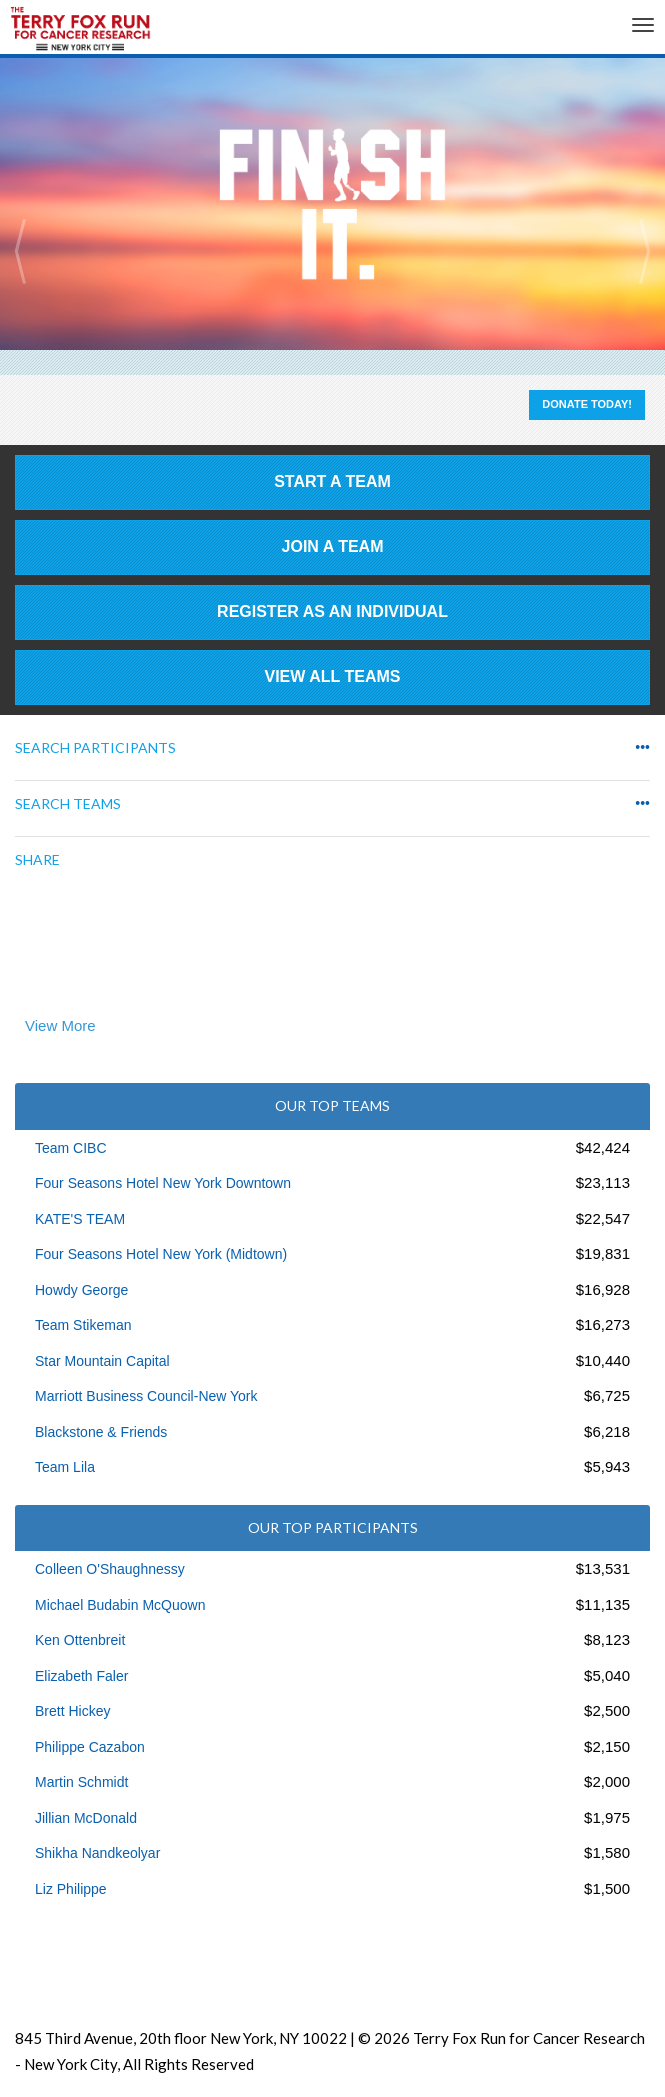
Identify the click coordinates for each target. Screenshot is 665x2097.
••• (642, 747)
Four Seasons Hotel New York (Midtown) (161, 1254)
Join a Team (333, 546)
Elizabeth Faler (81, 1676)
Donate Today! (587, 404)
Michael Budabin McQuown (120, 1605)
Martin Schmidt (81, 1782)
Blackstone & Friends (101, 1432)
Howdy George (81, 1290)
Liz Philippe (71, 1889)
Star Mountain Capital (102, 1361)
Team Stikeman (83, 1325)
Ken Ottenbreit (80, 1640)
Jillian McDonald (86, 1818)
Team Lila (65, 1467)
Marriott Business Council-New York (146, 1396)
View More (60, 1025)
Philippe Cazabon (90, 1747)
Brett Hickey (72, 1711)
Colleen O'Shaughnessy (110, 1569)
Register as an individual (332, 611)
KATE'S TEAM (80, 1219)
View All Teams (333, 676)
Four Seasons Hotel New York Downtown (163, 1183)
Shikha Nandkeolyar (97, 1853)
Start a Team (332, 481)
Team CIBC (71, 1148)
